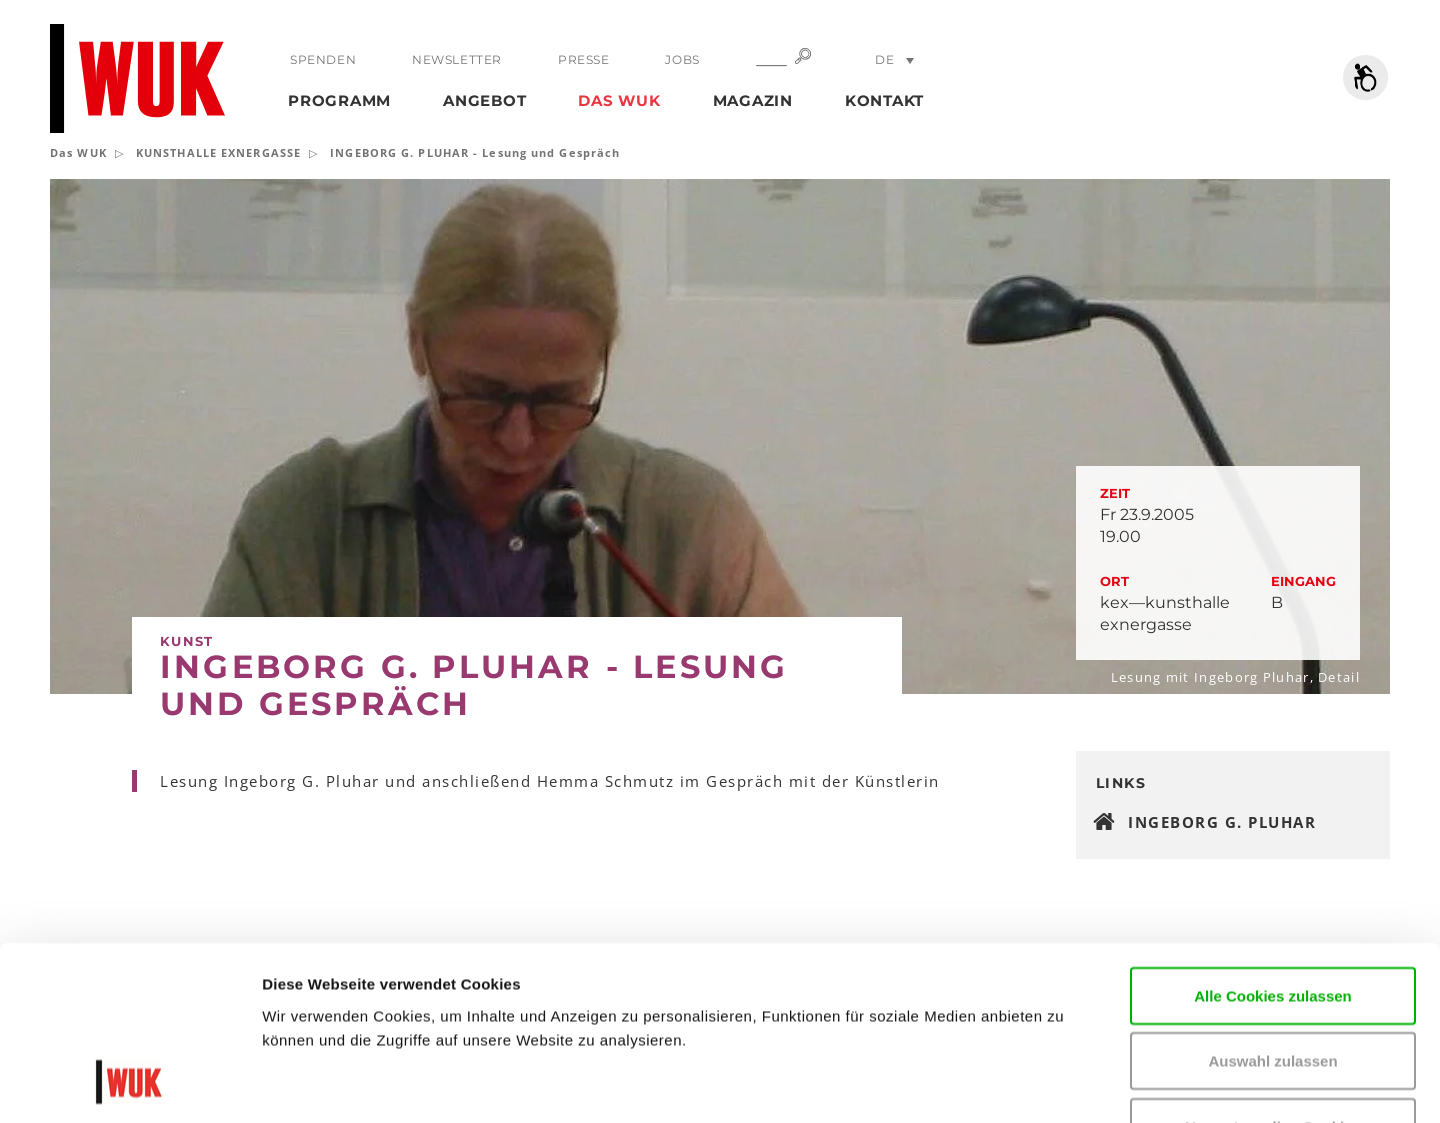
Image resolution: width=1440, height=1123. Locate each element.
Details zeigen (1203, 1083)
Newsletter (457, 59)
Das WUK (619, 100)
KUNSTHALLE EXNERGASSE (218, 152)
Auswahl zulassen (1272, 902)
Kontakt (884, 100)
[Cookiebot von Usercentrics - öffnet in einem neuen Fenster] (129, 1084)
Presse (584, 59)
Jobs (682, 59)
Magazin (753, 100)
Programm (339, 100)
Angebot (484, 100)
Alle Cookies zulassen (1273, 836)
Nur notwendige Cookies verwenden (1273, 979)
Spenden (323, 59)
